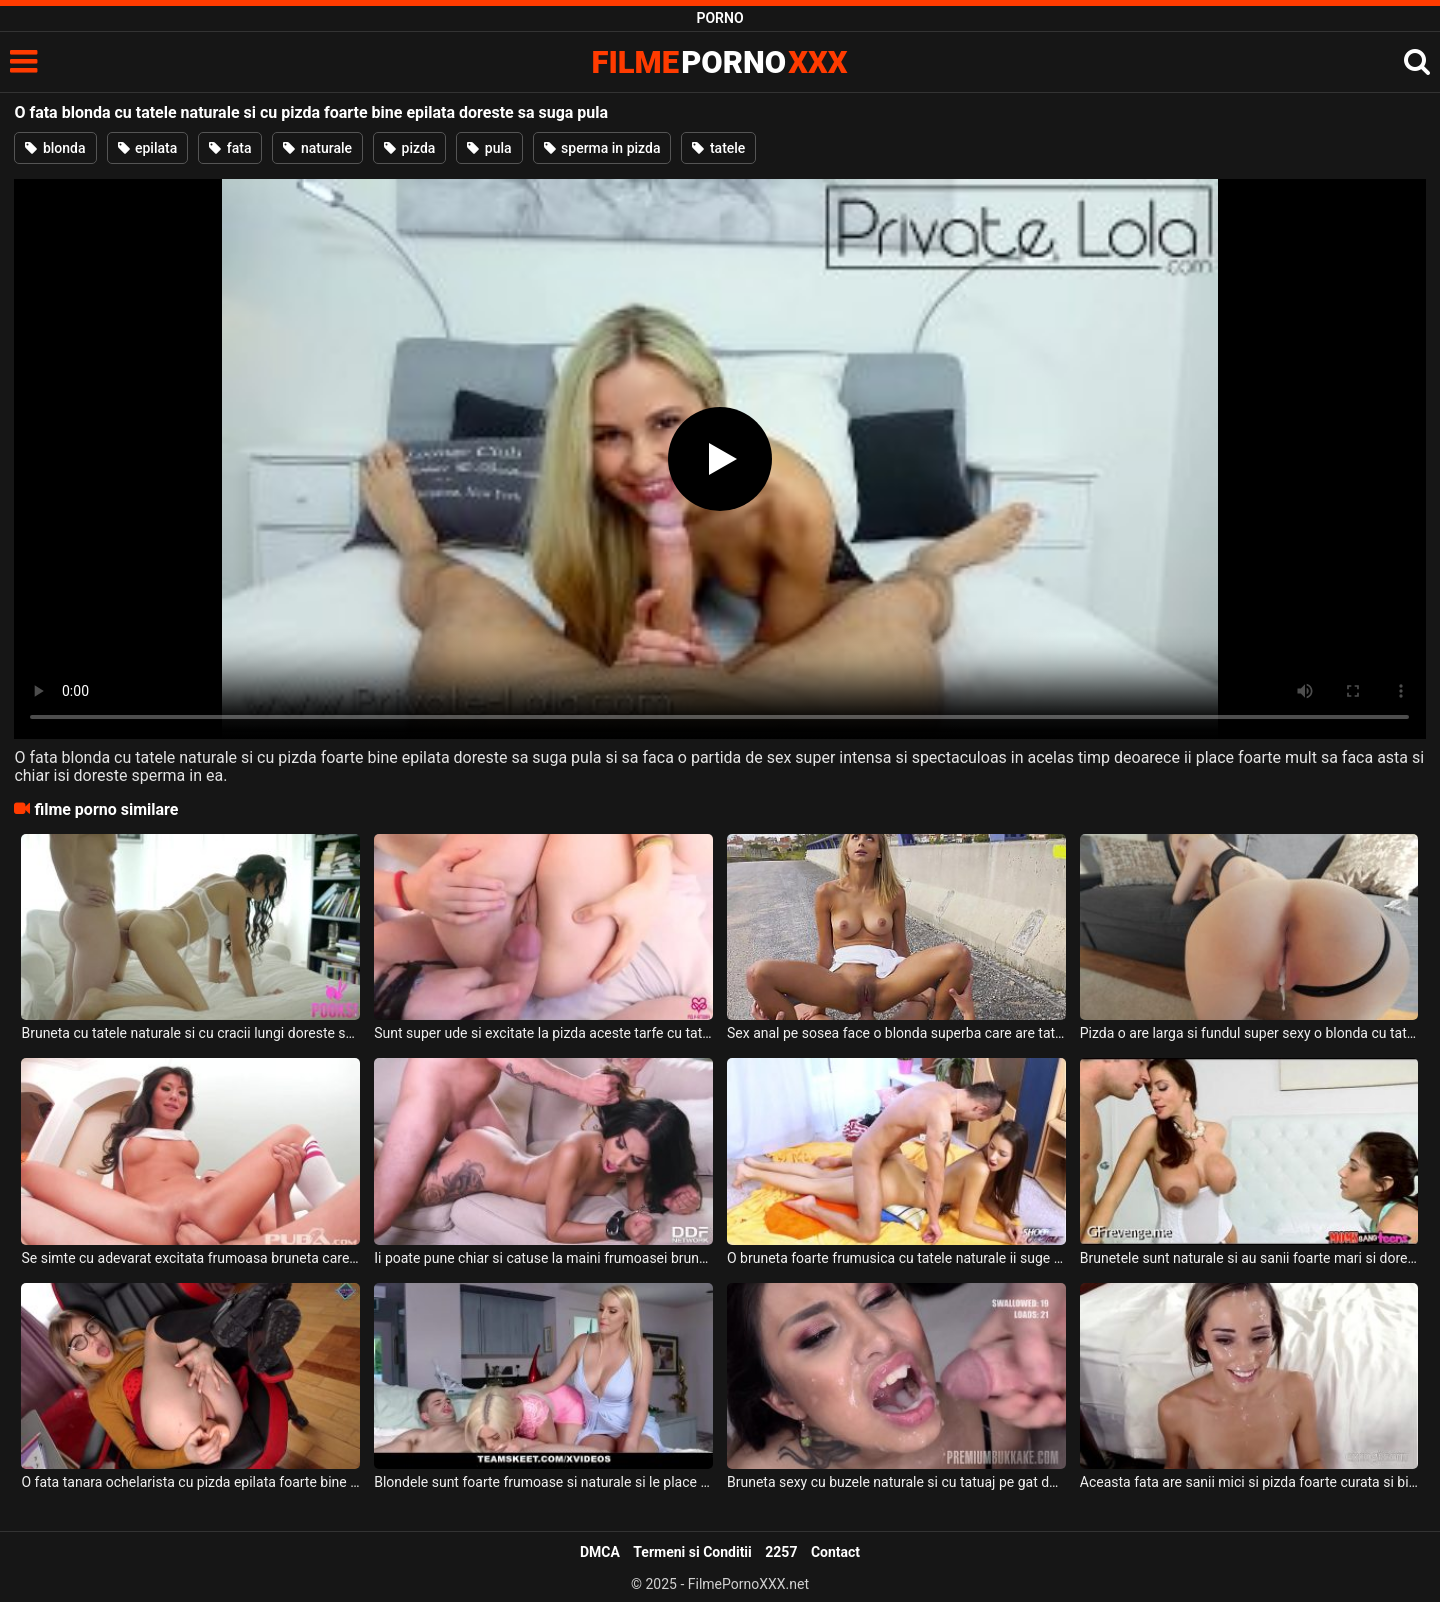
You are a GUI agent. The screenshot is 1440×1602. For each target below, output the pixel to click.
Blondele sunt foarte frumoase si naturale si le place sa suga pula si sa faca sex (543, 1482)
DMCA (600, 1552)
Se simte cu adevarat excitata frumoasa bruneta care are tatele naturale (190, 1258)
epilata (148, 148)
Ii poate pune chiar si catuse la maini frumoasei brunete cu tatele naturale (543, 1258)
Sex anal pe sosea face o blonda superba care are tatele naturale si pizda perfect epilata (896, 1033)
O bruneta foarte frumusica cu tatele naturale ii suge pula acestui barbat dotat (896, 1258)
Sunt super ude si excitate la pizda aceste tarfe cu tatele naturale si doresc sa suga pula (543, 1033)
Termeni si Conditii (692, 1552)
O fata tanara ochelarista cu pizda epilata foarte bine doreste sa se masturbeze (190, 1482)
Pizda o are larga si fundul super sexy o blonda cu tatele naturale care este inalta (1249, 1033)
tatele (718, 148)
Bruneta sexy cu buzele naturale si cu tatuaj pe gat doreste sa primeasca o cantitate (896, 1482)
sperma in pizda (602, 148)
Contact (835, 1552)
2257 (781, 1552)
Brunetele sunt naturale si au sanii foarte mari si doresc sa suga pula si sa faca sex (1249, 1258)
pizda (409, 148)
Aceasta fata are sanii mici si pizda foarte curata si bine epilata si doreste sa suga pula (1249, 1482)
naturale (317, 148)
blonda (55, 148)
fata (230, 148)
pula (489, 148)
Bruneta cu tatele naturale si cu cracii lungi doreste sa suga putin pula (190, 1033)
